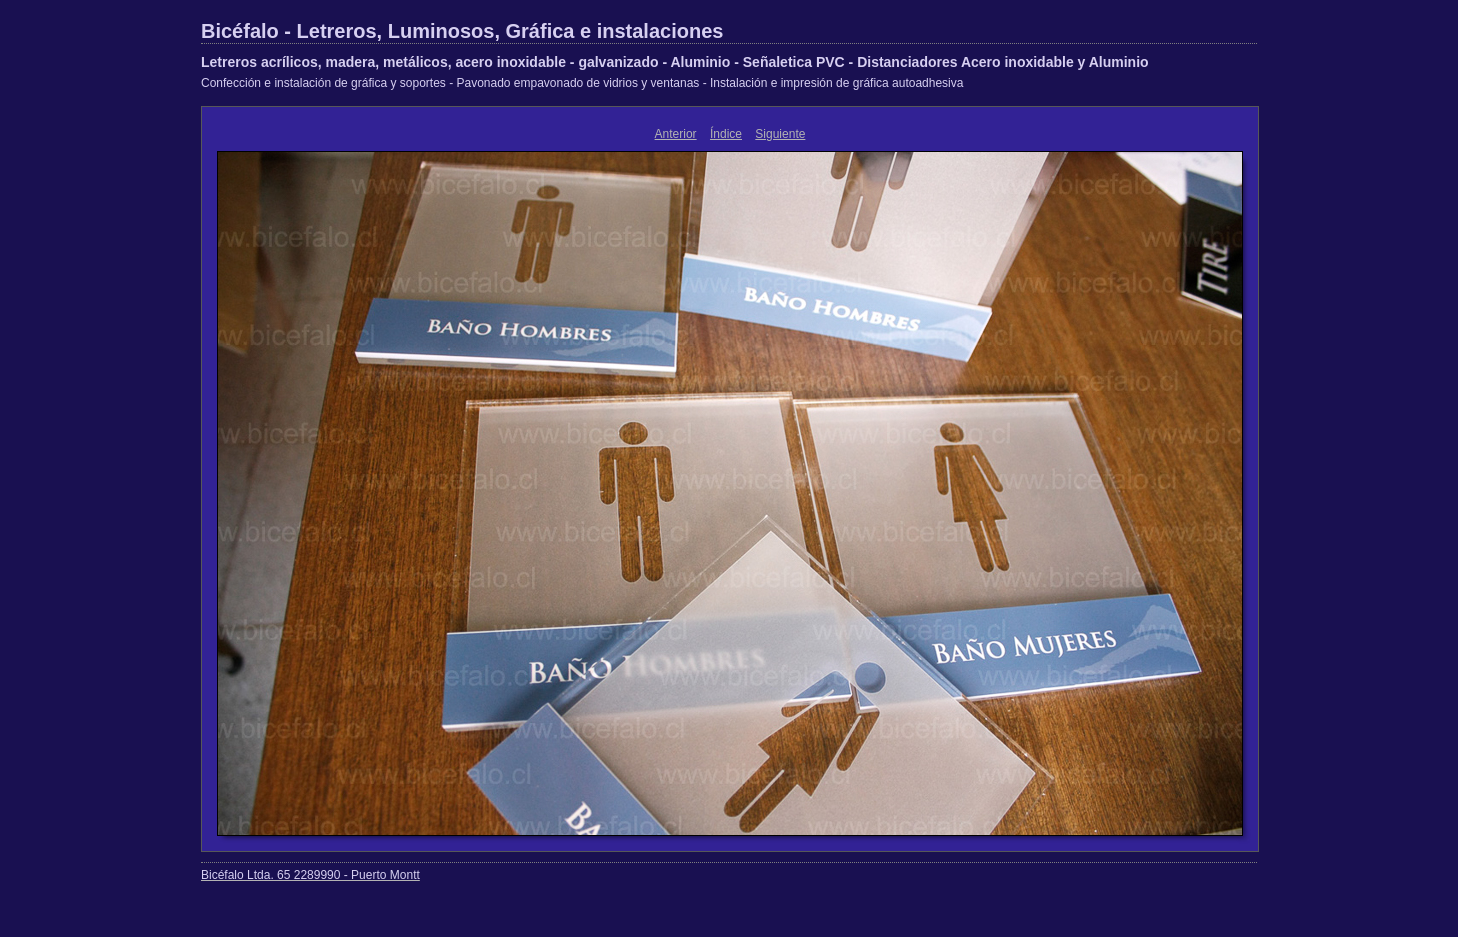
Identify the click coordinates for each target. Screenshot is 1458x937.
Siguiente (780, 134)
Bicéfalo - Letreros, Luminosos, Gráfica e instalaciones (462, 31)
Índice (726, 134)
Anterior (676, 134)
